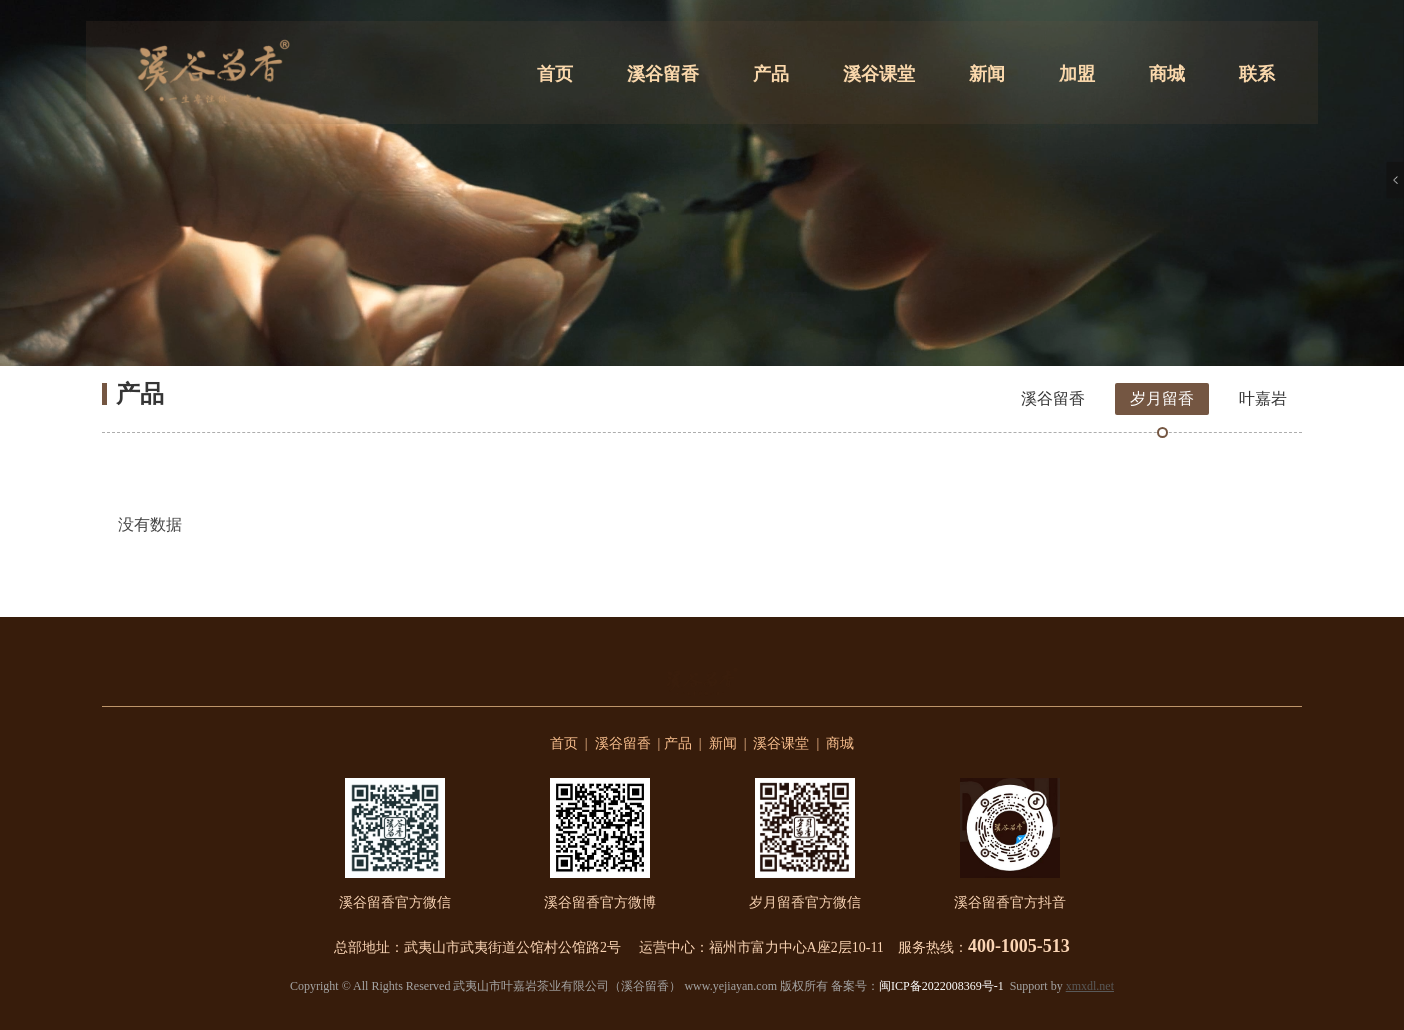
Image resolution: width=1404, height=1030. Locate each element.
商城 (1167, 78)
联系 (1257, 78)
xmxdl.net (1090, 986)
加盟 (1077, 78)
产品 (771, 78)
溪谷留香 (663, 78)
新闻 (987, 78)
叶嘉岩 (1263, 398)
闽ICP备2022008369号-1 (941, 986)
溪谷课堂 (879, 78)
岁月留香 (1162, 398)
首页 (555, 78)
